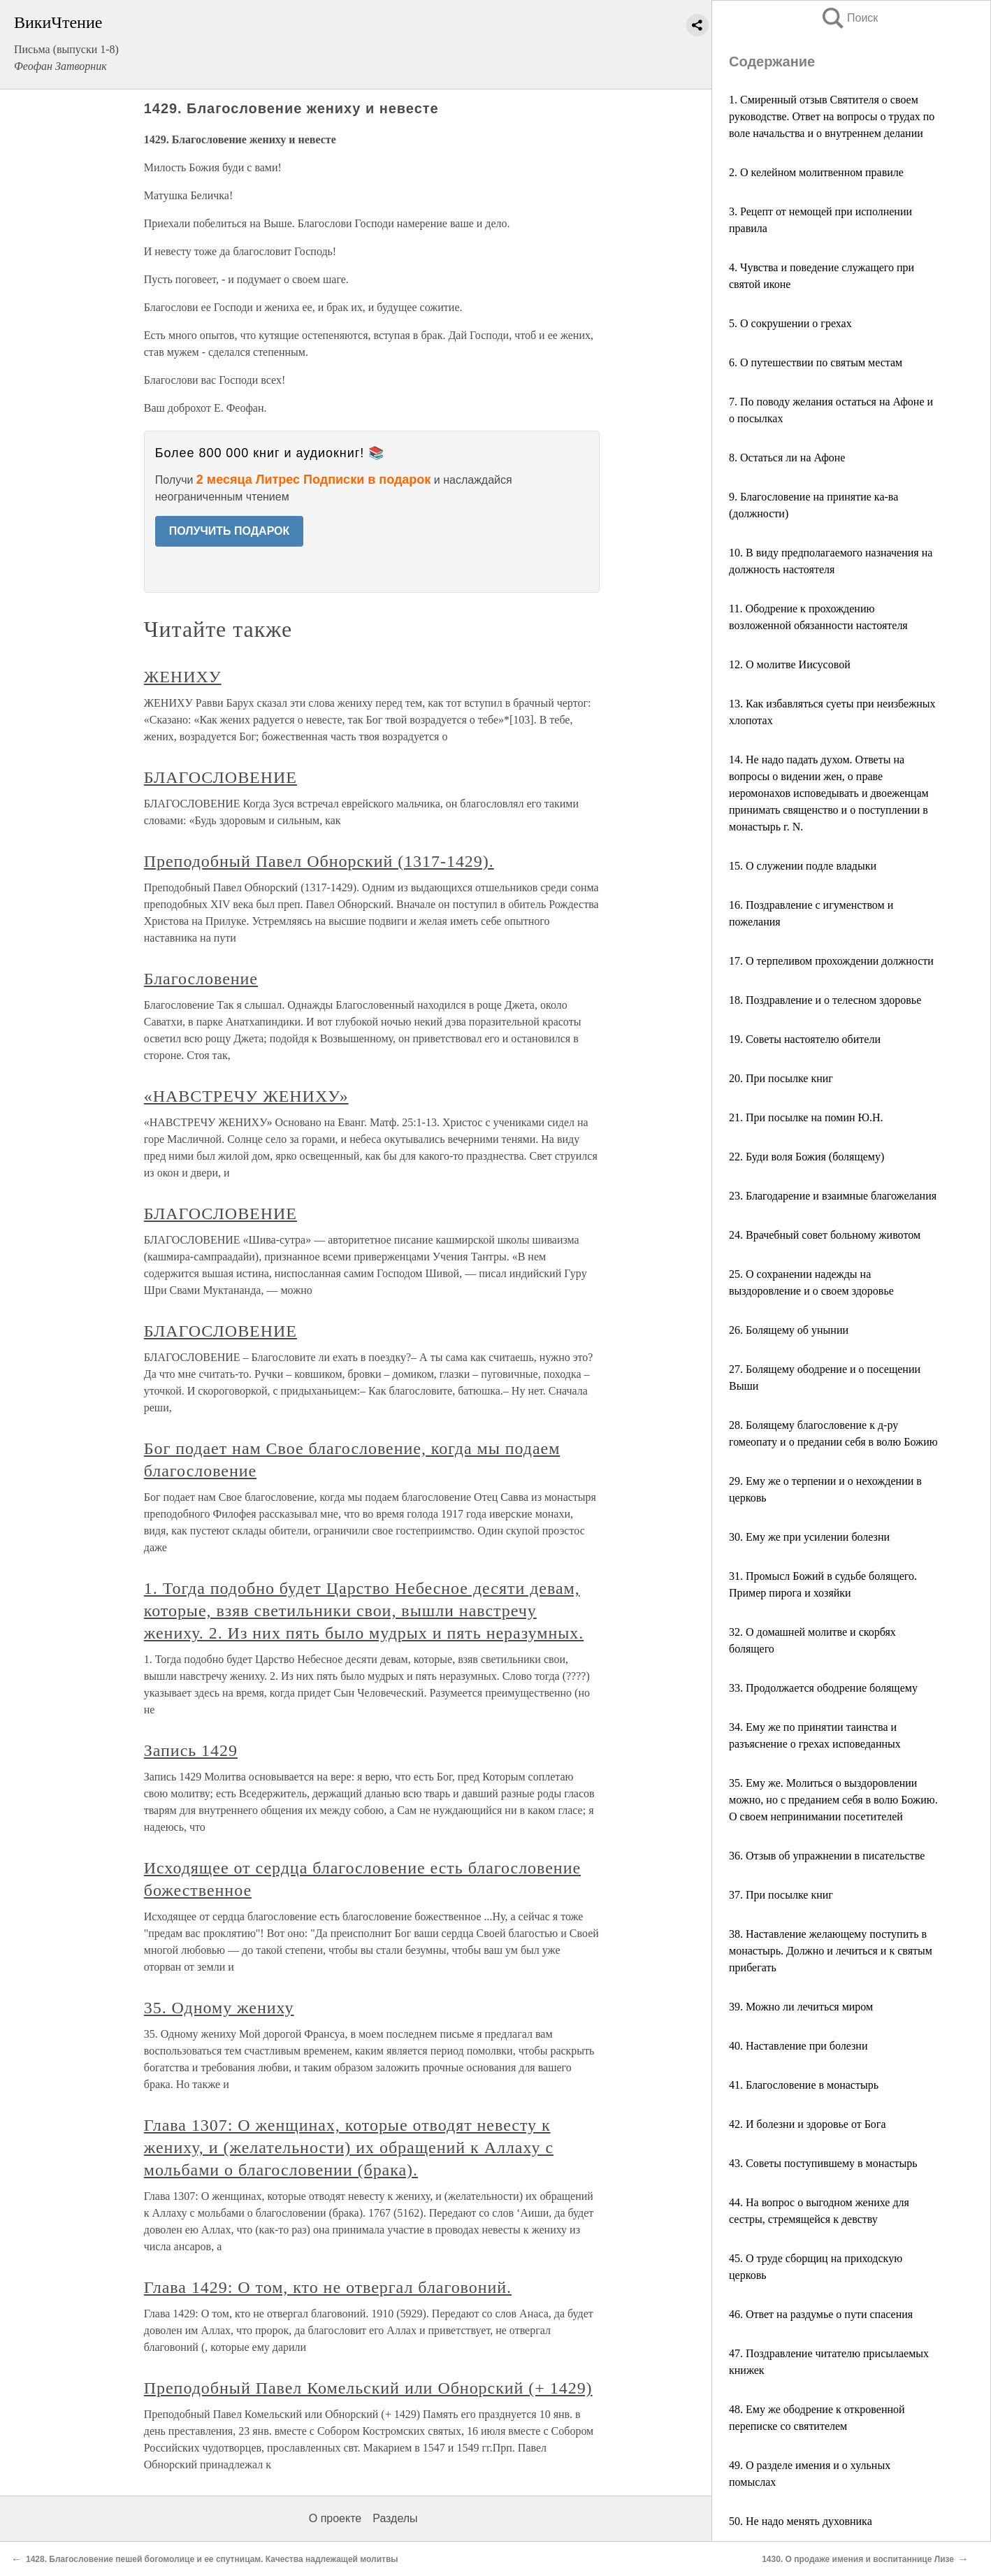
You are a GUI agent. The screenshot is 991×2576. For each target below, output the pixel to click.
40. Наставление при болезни (798, 2046)
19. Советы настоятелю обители (805, 1039)
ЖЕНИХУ (183, 677)
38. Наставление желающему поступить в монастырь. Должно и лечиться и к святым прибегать (830, 1950)
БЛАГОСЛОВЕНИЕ (220, 777)
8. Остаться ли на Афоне (787, 457)
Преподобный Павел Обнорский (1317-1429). (319, 861)
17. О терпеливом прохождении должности (831, 961)
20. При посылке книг (781, 1078)
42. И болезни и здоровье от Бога (807, 2124)
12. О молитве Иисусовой (790, 664)
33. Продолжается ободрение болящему (823, 1688)
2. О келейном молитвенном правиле (816, 172)
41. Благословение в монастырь (803, 2085)
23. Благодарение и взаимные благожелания (832, 1196)
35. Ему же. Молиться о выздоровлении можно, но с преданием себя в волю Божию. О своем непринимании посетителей (833, 1799)
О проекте (335, 2518)
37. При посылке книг (781, 1895)
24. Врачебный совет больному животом (824, 1235)
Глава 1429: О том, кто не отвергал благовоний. (328, 2287)
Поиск (849, 18)
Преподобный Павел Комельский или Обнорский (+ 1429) (368, 2388)
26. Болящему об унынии (788, 1330)
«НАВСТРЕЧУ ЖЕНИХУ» (246, 1096)
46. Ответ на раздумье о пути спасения (821, 2314)
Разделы (394, 2518)
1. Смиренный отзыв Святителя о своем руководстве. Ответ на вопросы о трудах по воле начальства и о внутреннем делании (831, 116)
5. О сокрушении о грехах (790, 323)
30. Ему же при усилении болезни (809, 1537)
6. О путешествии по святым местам (815, 362)
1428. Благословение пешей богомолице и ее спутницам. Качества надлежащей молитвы (212, 2559)
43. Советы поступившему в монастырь (823, 2163)
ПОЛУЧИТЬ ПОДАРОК (229, 531)
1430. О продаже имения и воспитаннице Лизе (858, 2559)
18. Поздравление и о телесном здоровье (825, 1000)
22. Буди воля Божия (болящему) (806, 1157)
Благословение (201, 979)
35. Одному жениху (219, 2008)
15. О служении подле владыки (802, 866)
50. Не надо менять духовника (800, 2521)
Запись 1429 (191, 1750)
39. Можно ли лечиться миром (801, 2007)
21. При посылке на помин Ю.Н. (806, 1117)
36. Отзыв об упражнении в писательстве (827, 1856)
